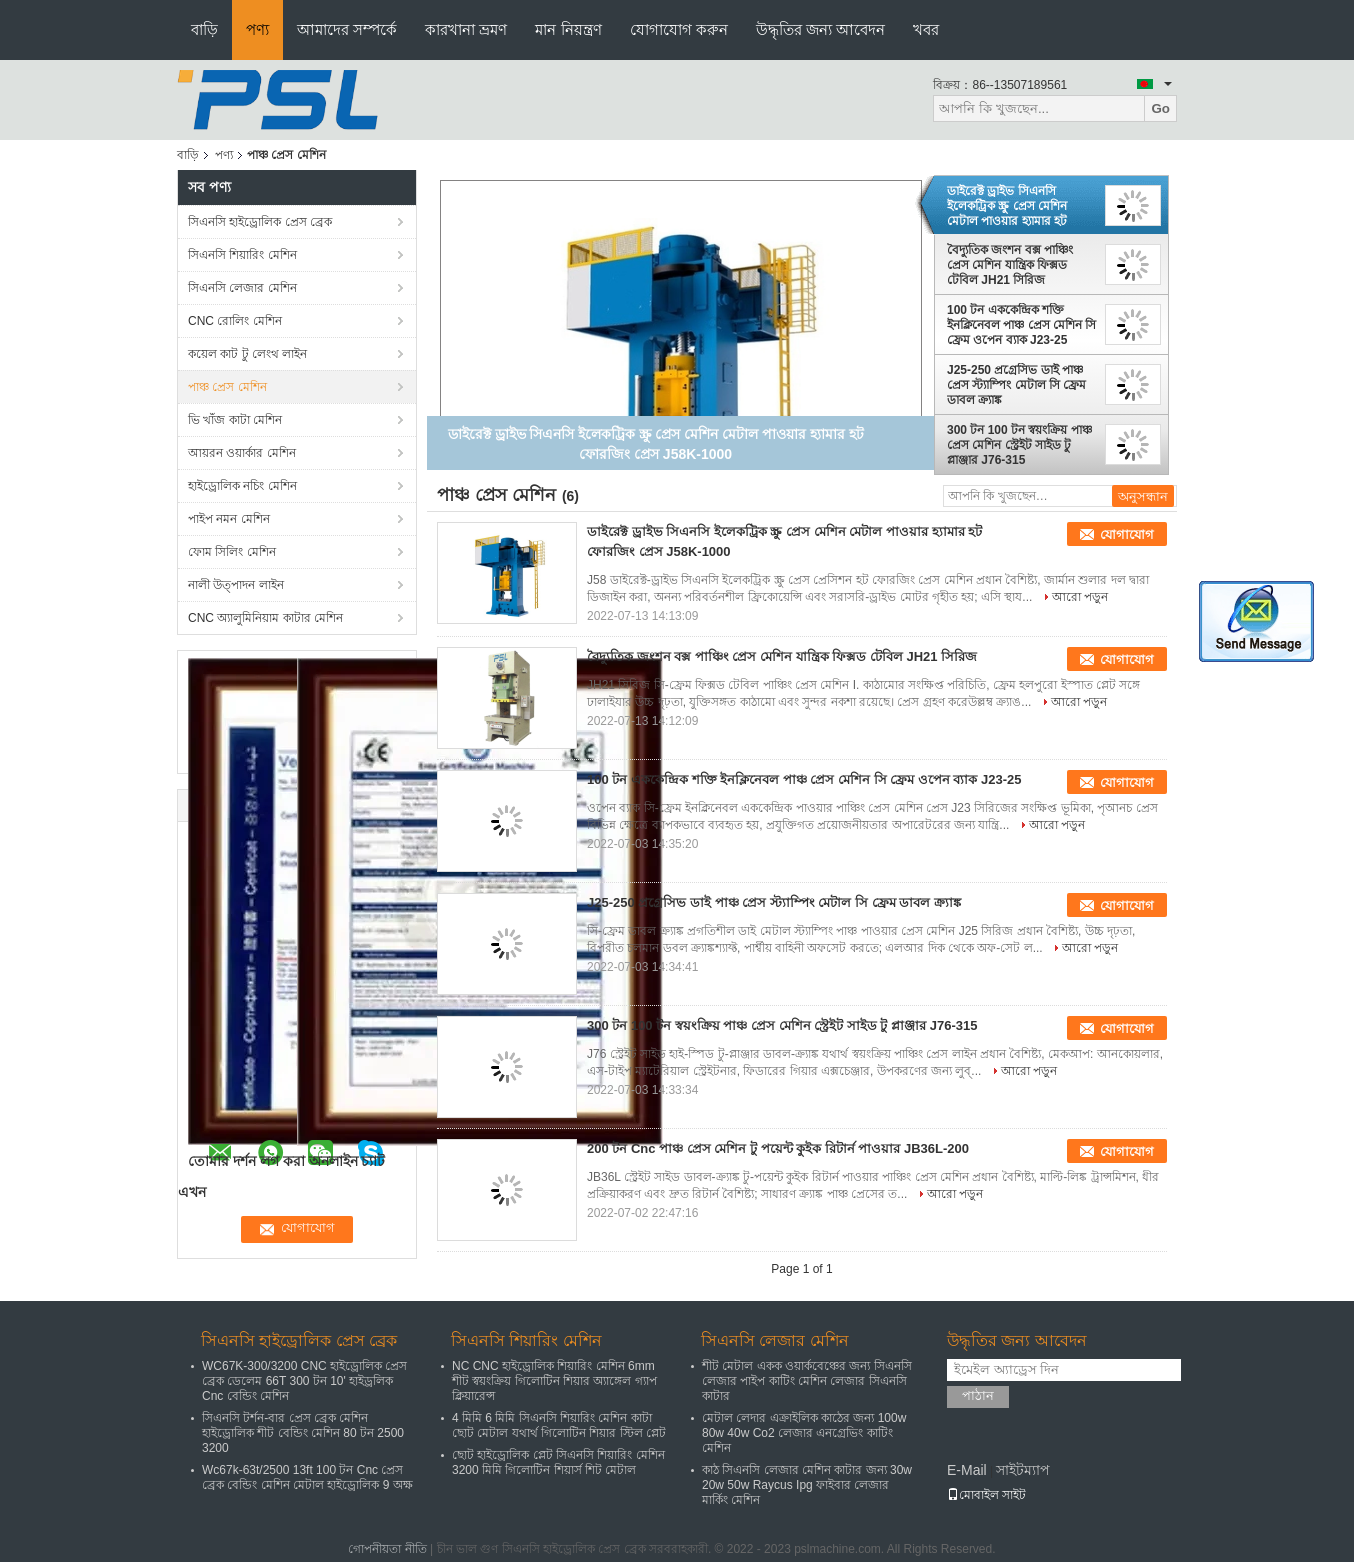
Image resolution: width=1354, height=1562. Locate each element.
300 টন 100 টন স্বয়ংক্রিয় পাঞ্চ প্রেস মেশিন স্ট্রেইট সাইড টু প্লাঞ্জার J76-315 (1019, 445)
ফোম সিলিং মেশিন (232, 552)
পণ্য (257, 29)
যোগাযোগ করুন (679, 29)
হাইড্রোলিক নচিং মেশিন (242, 486)
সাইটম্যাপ (1023, 1470)
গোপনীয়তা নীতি (387, 1549)
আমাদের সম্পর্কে (347, 29)
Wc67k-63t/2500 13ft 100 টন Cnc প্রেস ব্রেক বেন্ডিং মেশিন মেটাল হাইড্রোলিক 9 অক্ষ (307, 1477)
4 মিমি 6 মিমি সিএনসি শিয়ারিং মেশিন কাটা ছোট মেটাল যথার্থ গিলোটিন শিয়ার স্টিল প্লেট (559, 1425)
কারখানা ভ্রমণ (466, 29)
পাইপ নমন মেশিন (229, 519)
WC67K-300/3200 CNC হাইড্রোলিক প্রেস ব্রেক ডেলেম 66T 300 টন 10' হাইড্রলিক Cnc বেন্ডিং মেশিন (304, 1381)
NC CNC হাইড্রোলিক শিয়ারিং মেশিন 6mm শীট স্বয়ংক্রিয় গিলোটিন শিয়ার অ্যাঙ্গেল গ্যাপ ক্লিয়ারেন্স (554, 1381)
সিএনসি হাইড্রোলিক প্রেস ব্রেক (260, 222)
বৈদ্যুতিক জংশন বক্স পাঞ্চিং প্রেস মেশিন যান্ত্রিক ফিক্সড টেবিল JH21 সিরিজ (1010, 265)
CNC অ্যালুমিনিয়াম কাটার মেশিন (265, 618)
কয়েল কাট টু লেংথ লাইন (247, 354)
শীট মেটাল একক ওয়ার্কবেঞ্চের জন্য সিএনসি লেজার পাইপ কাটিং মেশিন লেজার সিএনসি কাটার (807, 1381)
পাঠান (978, 1395)
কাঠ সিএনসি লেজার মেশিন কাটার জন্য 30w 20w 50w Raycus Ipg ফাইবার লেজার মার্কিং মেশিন (807, 1485)
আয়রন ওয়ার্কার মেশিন (242, 453)
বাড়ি (204, 29)
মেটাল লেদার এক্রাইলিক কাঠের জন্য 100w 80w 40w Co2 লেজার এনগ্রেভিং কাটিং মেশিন (804, 1433)
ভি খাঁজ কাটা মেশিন (235, 420)
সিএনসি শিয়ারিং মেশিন (242, 255)
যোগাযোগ (1127, 534)
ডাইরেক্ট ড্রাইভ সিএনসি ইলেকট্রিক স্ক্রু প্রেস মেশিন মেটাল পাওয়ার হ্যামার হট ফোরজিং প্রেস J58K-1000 (1012, 206)
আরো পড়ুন (1080, 597)
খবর (926, 29)
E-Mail (967, 1470)
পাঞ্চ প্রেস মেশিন (227, 387)
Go (1160, 108)
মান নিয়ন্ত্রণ (568, 29)
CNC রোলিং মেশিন (235, 321)
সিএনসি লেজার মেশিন (242, 288)
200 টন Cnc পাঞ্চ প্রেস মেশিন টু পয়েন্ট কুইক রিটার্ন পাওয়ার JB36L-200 (778, 1148)
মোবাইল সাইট (986, 1495)
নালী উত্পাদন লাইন (236, 585)
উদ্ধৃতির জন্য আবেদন (820, 29)
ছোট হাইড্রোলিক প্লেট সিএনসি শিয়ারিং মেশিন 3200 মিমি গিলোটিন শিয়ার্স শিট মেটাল (558, 1462)
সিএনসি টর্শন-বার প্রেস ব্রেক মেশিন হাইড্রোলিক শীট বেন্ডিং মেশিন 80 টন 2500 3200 (303, 1433)
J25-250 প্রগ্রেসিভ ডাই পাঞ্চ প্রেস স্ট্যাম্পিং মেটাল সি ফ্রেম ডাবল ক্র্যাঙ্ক (1016, 385)
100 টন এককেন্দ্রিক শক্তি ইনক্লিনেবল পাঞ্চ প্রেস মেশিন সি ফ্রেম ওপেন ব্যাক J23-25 (1021, 325)
